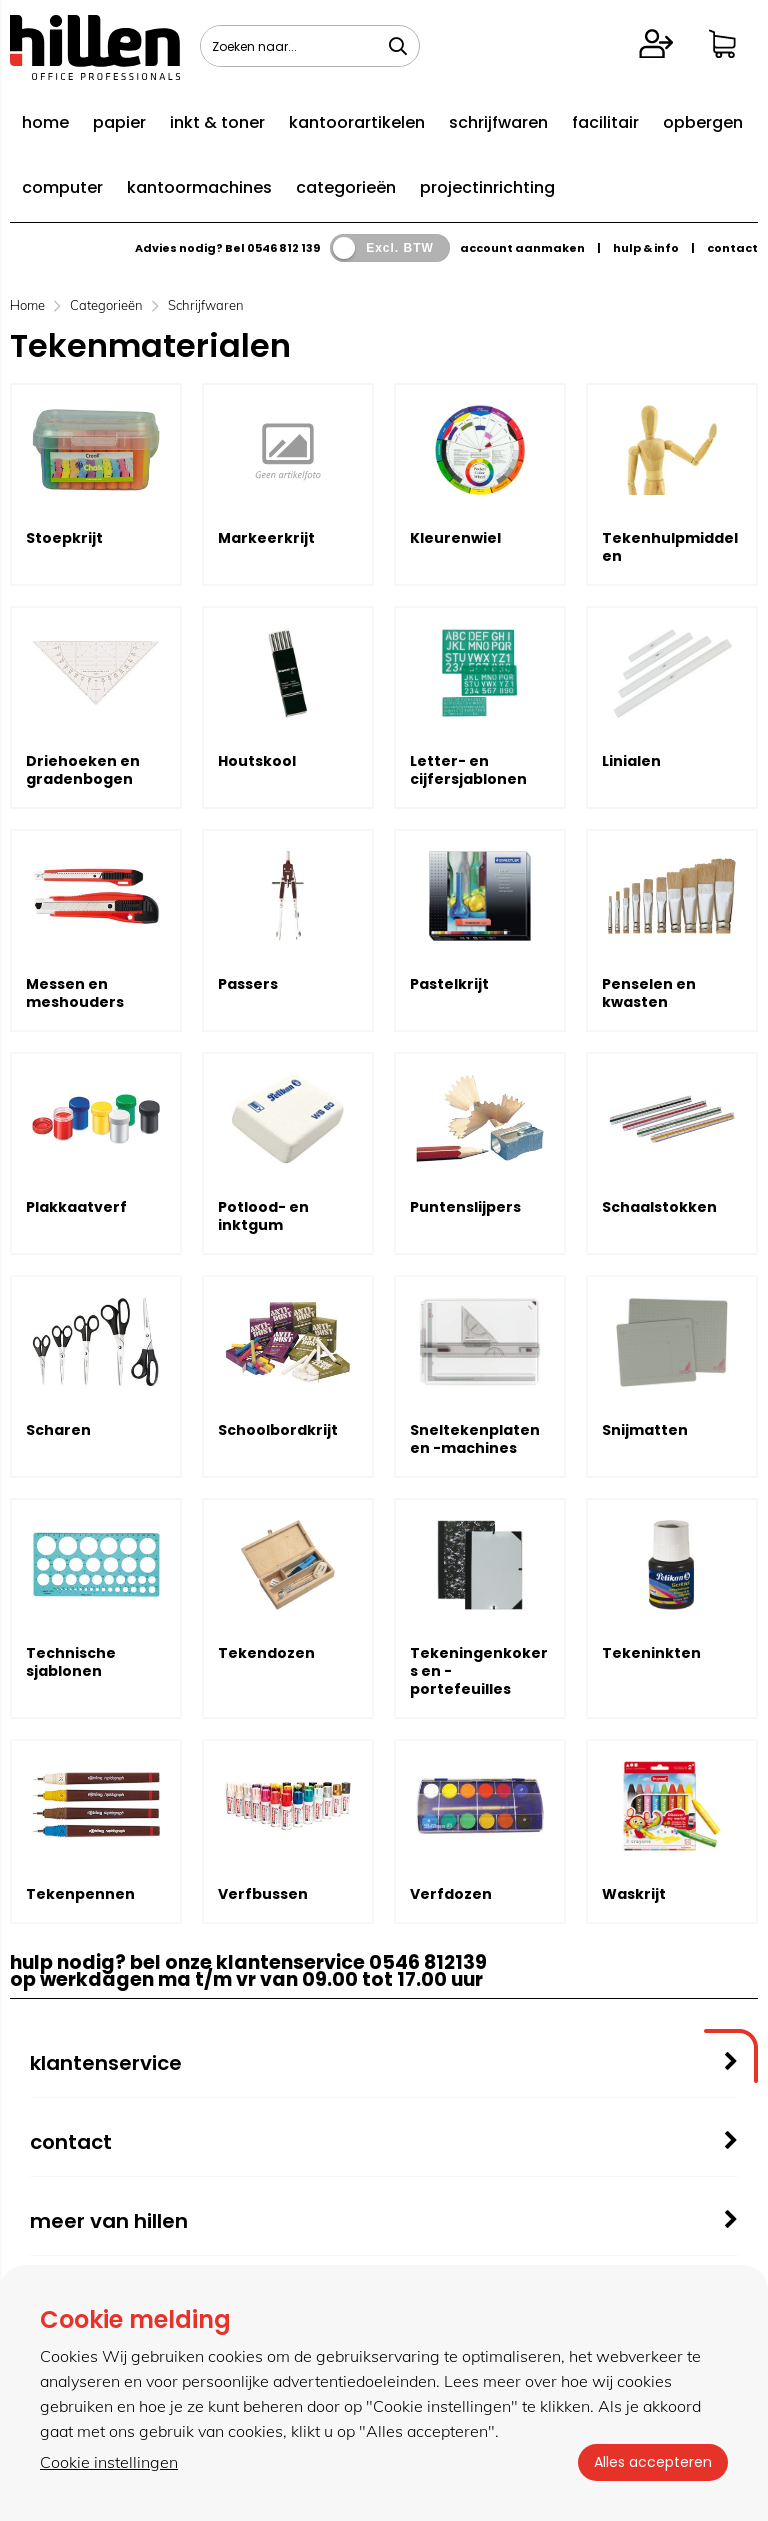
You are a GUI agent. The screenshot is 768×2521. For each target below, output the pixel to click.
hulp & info (646, 248)
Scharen (58, 1430)
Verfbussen (263, 1894)
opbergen (703, 122)
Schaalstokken (659, 1207)
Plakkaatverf (76, 1207)
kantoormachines (199, 187)
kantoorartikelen (357, 122)
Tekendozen (266, 1653)
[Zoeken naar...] (398, 46)
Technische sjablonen (71, 1662)
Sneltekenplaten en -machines (475, 1439)
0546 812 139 (283, 248)
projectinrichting (487, 187)
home (45, 122)
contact (732, 248)
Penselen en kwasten (649, 993)
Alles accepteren (653, 2462)
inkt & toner (217, 122)
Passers (248, 984)
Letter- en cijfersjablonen (468, 770)
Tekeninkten (651, 1653)
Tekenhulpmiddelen (670, 547)
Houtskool (257, 761)
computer (62, 187)
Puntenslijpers (465, 1207)
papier (119, 122)
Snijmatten (645, 1430)
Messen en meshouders (75, 993)
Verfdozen (451, 1894)
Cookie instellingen (109, 2462)
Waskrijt (634, 1894)
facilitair (605, 122)
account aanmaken (522, 248)
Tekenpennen (80, 1894)
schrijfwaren (498, 122)
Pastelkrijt (449, 984)
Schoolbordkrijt (278, 1430)
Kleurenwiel (455, 538)
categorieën (346, 187)
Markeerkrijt (266, 538)
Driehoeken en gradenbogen (83, 770)
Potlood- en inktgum (263, 1216)
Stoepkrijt (64, 538)
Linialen (631, 761)
